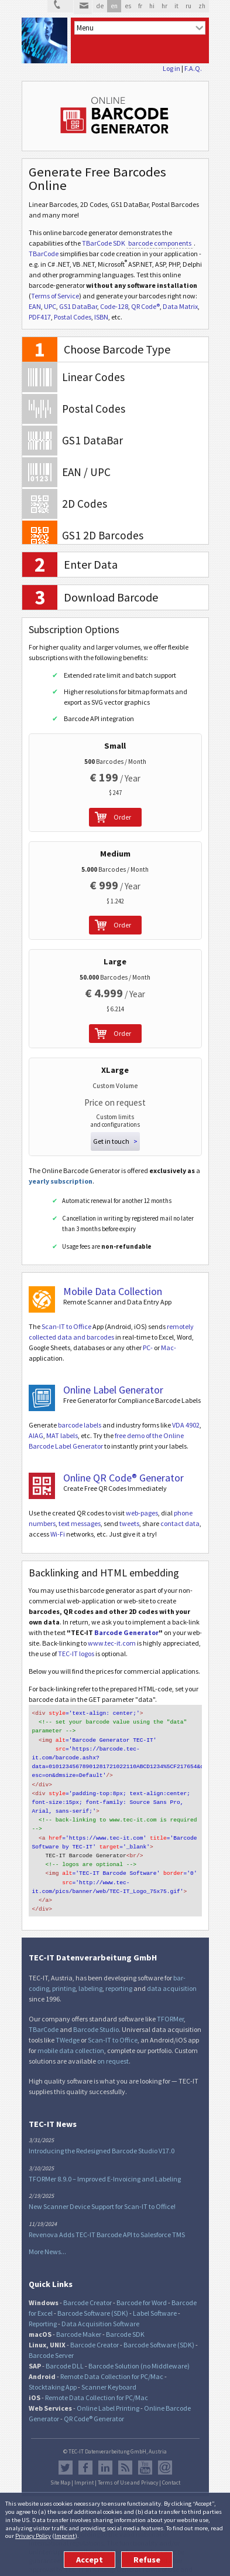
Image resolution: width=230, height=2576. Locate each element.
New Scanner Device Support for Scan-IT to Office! (102, 2192)
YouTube (145, 2454)
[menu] (139, 28)
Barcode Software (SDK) (92, 2299)
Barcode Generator (126, 1632)
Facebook (85, 2454)
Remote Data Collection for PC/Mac (111, 2362)
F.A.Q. (193, 68)
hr (164, 6)
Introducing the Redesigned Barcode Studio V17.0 (101, 2137)
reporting (118, 1974)
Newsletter (165, 2454)
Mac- (168, 1347)
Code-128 (114, 306)
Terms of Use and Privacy (128, 2469)
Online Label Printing (108, 2394)
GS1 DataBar (78, 306)
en (114, 6)
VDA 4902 (186, 1424)
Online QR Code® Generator (123, 1477)
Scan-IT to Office (66, 1326)
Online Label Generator (113, 1389)
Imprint (64, 2535)
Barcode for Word (141, 2289)
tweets (129, 1523)
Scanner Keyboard (108, 2373)
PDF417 (40, 316)
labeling (90, 1974)
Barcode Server (51, 2341)
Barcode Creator (87, 2289)
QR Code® (145, 306)
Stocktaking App (53, 2373)
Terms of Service (55, 295)
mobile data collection (70, 2037)
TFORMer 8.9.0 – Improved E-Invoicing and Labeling (105, 2165)
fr (140, 6)
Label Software (155, 2299)
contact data (180, 1523)
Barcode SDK (125, 2320)
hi (152, 6)
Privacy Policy (33, 2535)
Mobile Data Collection (112, 1291)
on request (113, 2047)
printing (63, 1974)
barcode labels (79, 1424)
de (100, 6)
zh (201, 6)
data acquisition (172, 1974)
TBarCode (44, 253)
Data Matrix (180, 306)
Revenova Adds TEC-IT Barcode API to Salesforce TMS (107, 2221)
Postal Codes (72, 316)
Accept (89, 2559)
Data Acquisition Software (100, 2310)
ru (188, 6)
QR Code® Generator (94, 2405)
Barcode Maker (78, 2320)
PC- (148, 1347)
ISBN (101, 316)
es (128, 6)
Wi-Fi (57, 1534)
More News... (47, 2238)
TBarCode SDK (103, 243)
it (176, 6)
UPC (50, 306)
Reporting (43, 2310)
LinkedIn (105, 2454)
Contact (171, 2469)
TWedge (68, 2026)
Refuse (146, 2559)
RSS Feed (125, 2454)
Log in (171, 68)
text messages (80, 1523)
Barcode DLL (65, 2352)
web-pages (142, 1512)
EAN (35, 306)
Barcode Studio (96, 2015)
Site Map (60, 2469)
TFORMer (170, 2005)
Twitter (66, 2454)
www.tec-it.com (112, 1643)
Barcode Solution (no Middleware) (139, 2352)
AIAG (36, 1435)
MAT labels (62, 1435)
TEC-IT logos (76, 1653)
